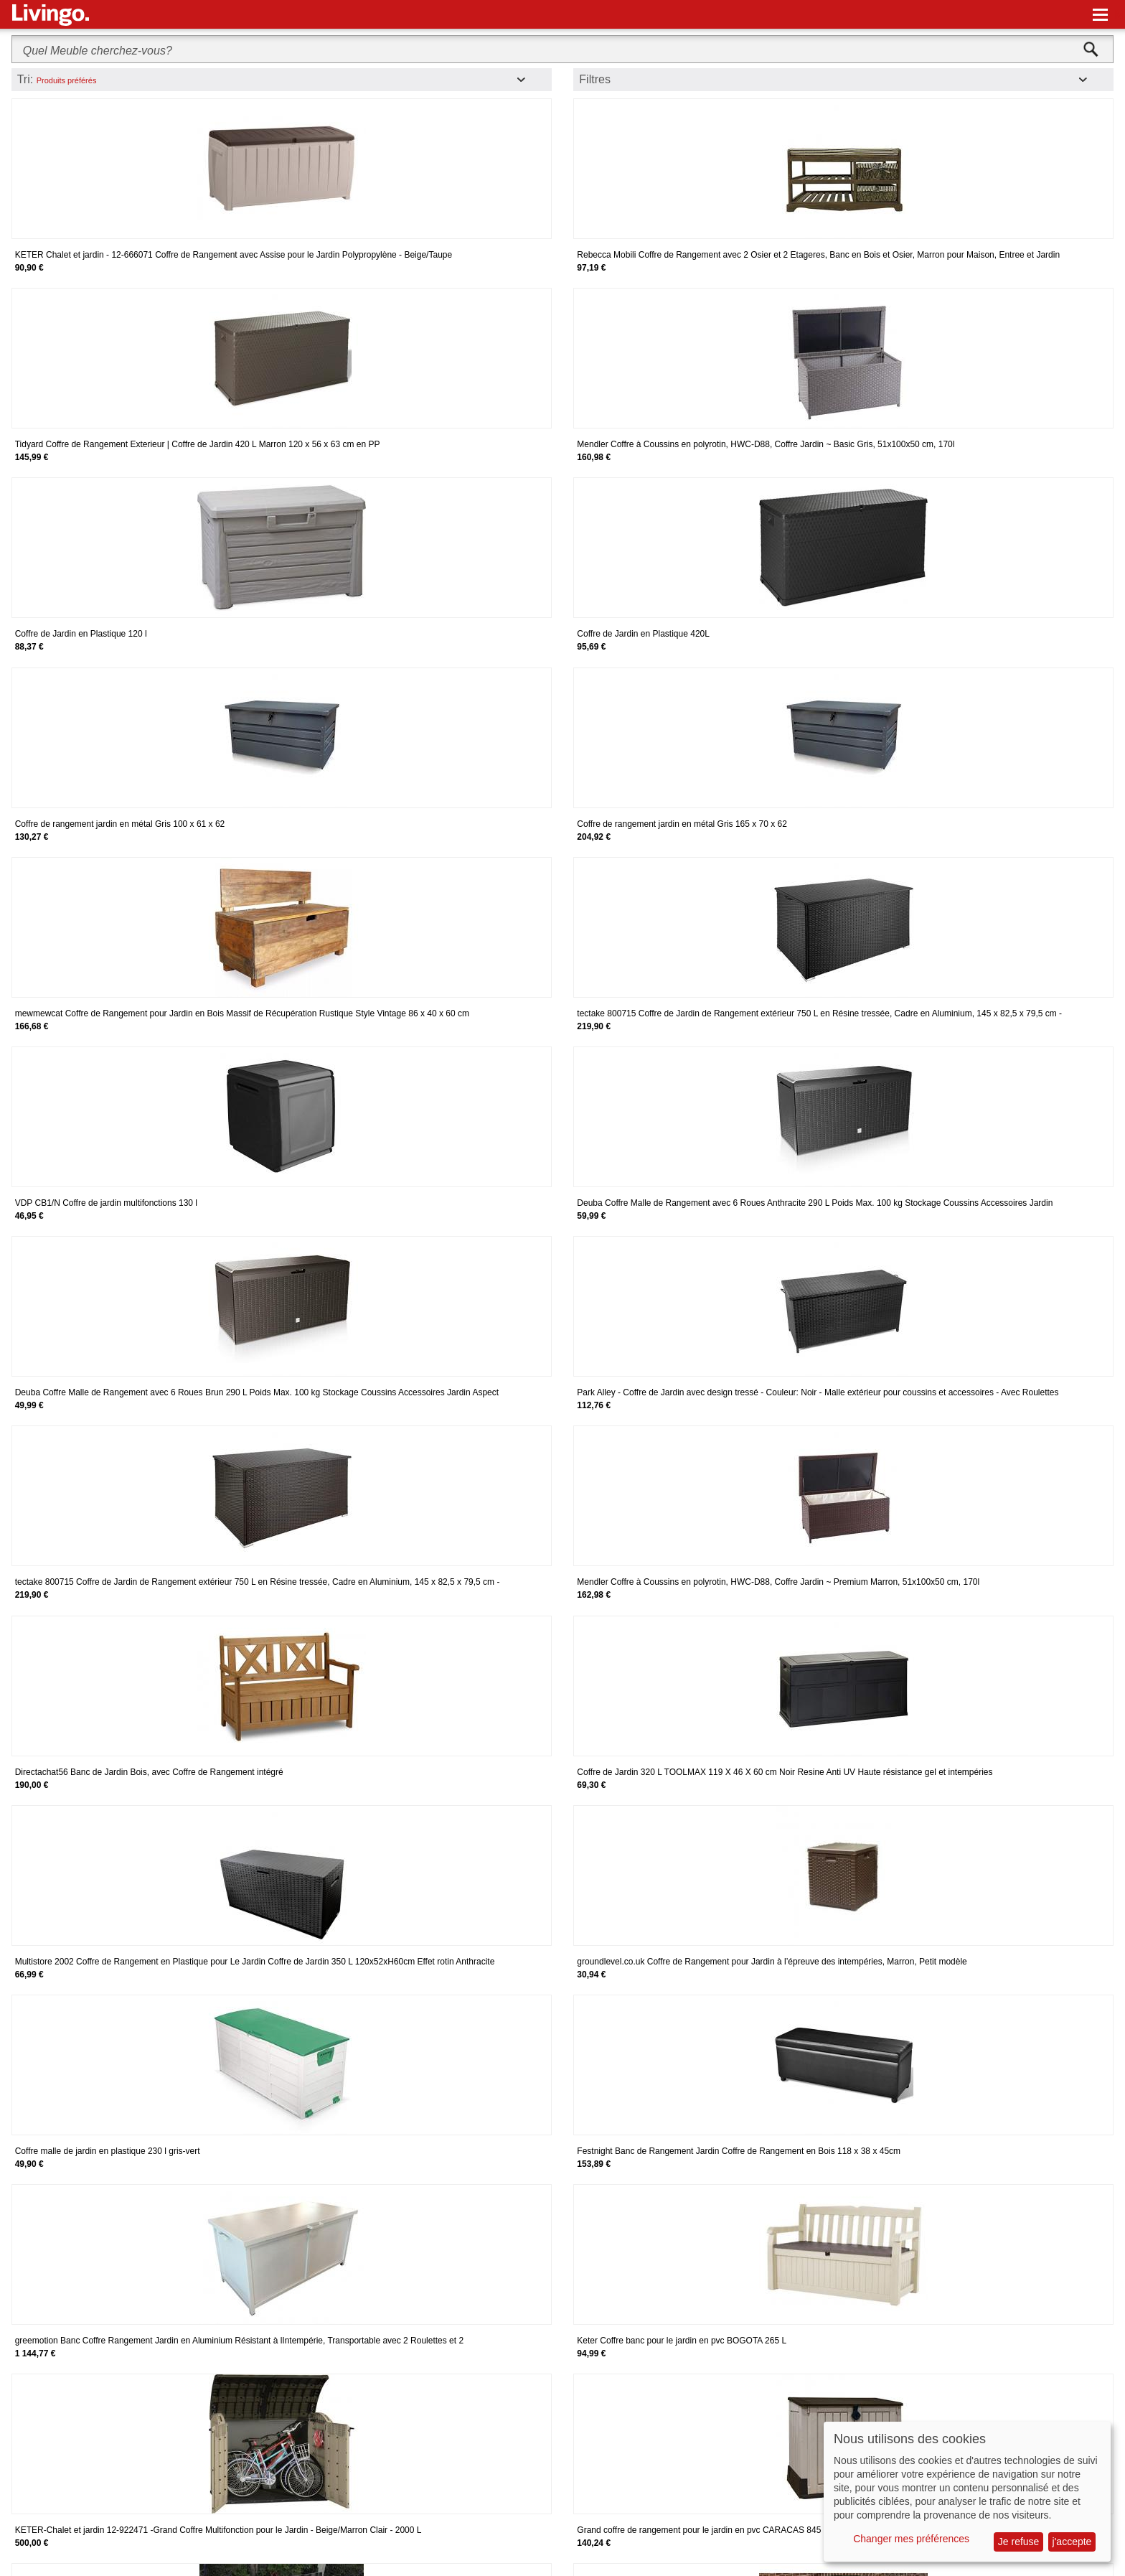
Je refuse (1019, 2541)
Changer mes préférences (911, 2538)
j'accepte (1072, 2541)
